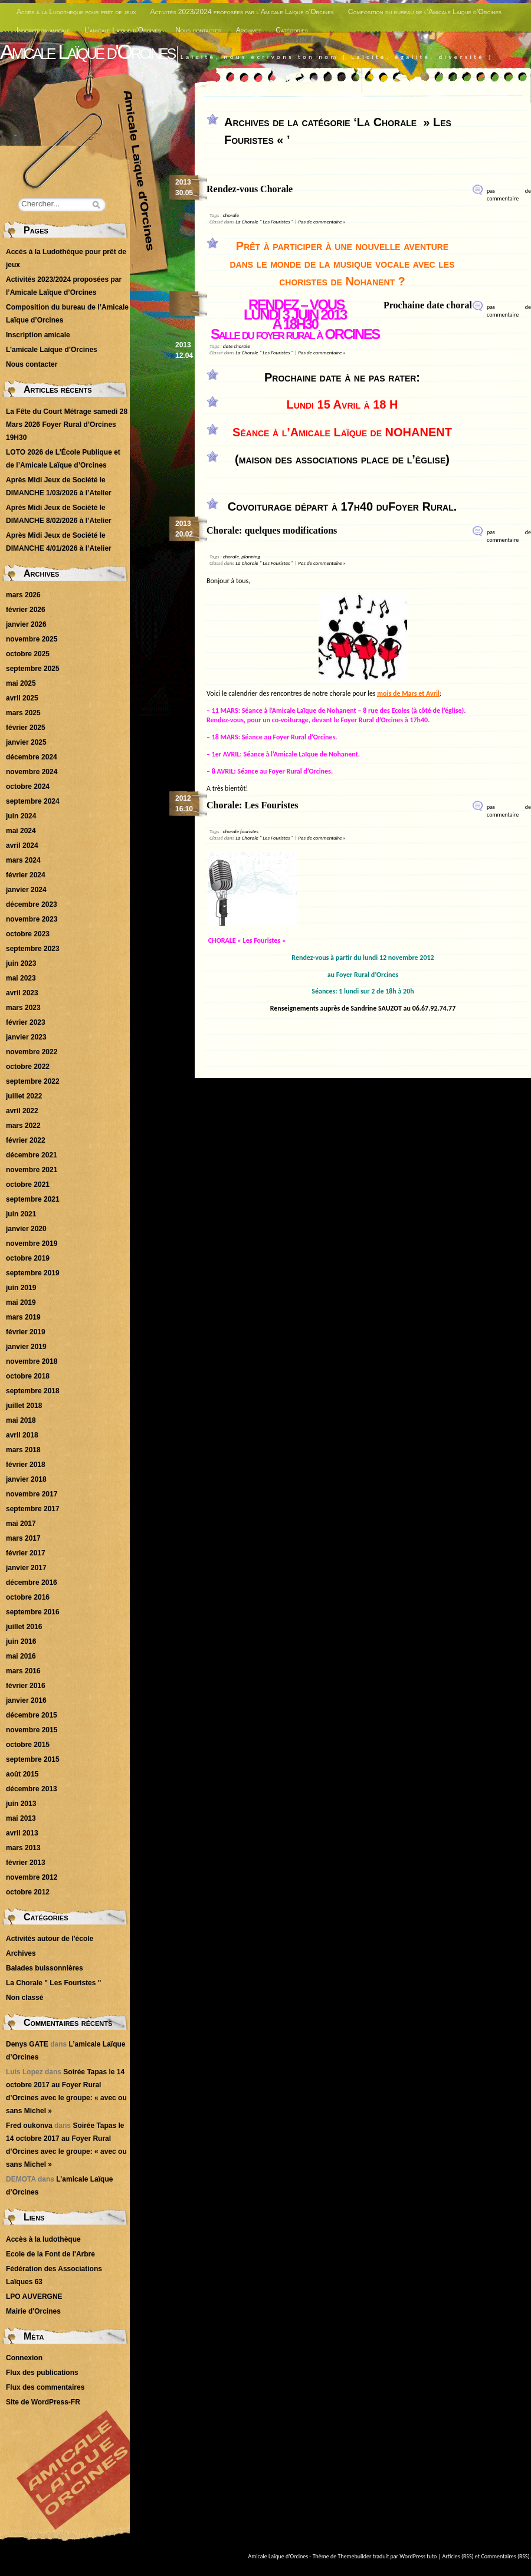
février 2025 (25, 727)
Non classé (24, 1997)
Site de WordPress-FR (43, 2402)
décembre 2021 (31, 1155)
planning (250, 556)
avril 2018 (22, 1435)
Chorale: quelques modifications (271, 530)
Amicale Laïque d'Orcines (87, 51)
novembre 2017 (31, 1494)
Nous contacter (198, 30)
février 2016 (25, 1686)
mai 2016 (21, 1656)
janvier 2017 (26, 1568)
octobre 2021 (28, 1184)
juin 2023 (21, 963)
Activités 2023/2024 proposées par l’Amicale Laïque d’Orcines (242, 12)
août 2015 (22, 1774)
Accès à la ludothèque (43, 2239)
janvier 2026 (26, 624)
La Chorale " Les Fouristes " (264, 221)
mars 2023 (23, 1008)
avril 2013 (22, 1833)
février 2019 (25, 1332)
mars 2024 (23, 860)
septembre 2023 (33, 949)
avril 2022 (22, 1111)
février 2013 (25, 1862)
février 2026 (25, 610)
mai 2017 (21, 1523)
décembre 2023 (31, 904)
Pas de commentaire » (322, 221)
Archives (249, 30)
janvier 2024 (26, 890)
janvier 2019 (26, 1347)
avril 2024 (22, 845)
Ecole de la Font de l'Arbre (50, 2254)
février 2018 (25, 1464)
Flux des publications (42, 2372)
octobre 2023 (28, 934)
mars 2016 (23, 1671)
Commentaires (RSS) (505, 2556)
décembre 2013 (31, 1789)
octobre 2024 (28, 786)
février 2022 (25, 1140)
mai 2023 (21, 978)
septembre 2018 (33, 1391)
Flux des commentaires (45, 2387)
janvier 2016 (26, 1700)
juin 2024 (21, 816)
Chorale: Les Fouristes (252, 805)
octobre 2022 (28, 1066)
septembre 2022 (33, 1081)
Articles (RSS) (458, 2556)
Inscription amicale (43, 30)
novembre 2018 (31, 1361)
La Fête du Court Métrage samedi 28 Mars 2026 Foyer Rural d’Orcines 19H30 (66, 424)
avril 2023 (22, 993)
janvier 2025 (26, 742)
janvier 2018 (26, 1479)
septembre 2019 (33, 1273)
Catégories (292, 30)
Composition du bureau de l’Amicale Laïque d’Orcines (425, 12)
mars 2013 (23, 1848)
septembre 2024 (33, 801)
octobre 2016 (28, 1597)
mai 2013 (21, 1818)
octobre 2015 (28, 1745)
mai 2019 (21, 1302)
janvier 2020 (26, 1229)
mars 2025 (23, 713)
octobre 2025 (28, 654)
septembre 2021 (33, 1199)
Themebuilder (355, 2556)
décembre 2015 (31, 1715)
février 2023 (25, 1022)
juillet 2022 (24, 1096)
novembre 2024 (31, 772)
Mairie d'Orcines (33, 2311)
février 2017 (25, 1553)
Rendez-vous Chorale (249, 189)
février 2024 (25, 875)
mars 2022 (23, 1125)
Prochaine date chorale (430, 305)
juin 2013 (21, 1803)
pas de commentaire (509, 194)
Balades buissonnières (44, 1968)
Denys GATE (27, 2044)
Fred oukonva (29, 2125)
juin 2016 (21, 1641)
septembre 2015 (33, 1759)
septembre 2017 (33, 1509)
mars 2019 (23, 1317)
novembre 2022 (31, 1052)
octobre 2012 (28, 1892)
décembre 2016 (31, 1582)
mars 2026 (23, 595)
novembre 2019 (31, 1243)
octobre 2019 (28, 1258)
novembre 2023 (31, 919)
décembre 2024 (31, 757)
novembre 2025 (31, 639)
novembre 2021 (31, 1170)
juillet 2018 (24, 1405)
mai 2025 (21, 683)
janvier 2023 (26, 1037)
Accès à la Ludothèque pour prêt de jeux (76, 12)
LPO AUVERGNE (34, 2296)
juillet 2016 (24, 1627)
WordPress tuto (418, 2556)
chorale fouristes (240, 831)
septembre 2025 (33, 668)
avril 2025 (22, 698)
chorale (231, 215)
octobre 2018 (28, 1376)
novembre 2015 (31, 1730)
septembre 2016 (33, 1612)
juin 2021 (21, 1214)
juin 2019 (21, 1288)
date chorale (236, 346)
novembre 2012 (31, 1877)
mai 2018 (21, 1420)
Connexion (24, 2358)
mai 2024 (21, 831)
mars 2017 (23, 1538)
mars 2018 (23, 1450)
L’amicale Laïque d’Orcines (122, 30)
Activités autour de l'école (49, 1939)
